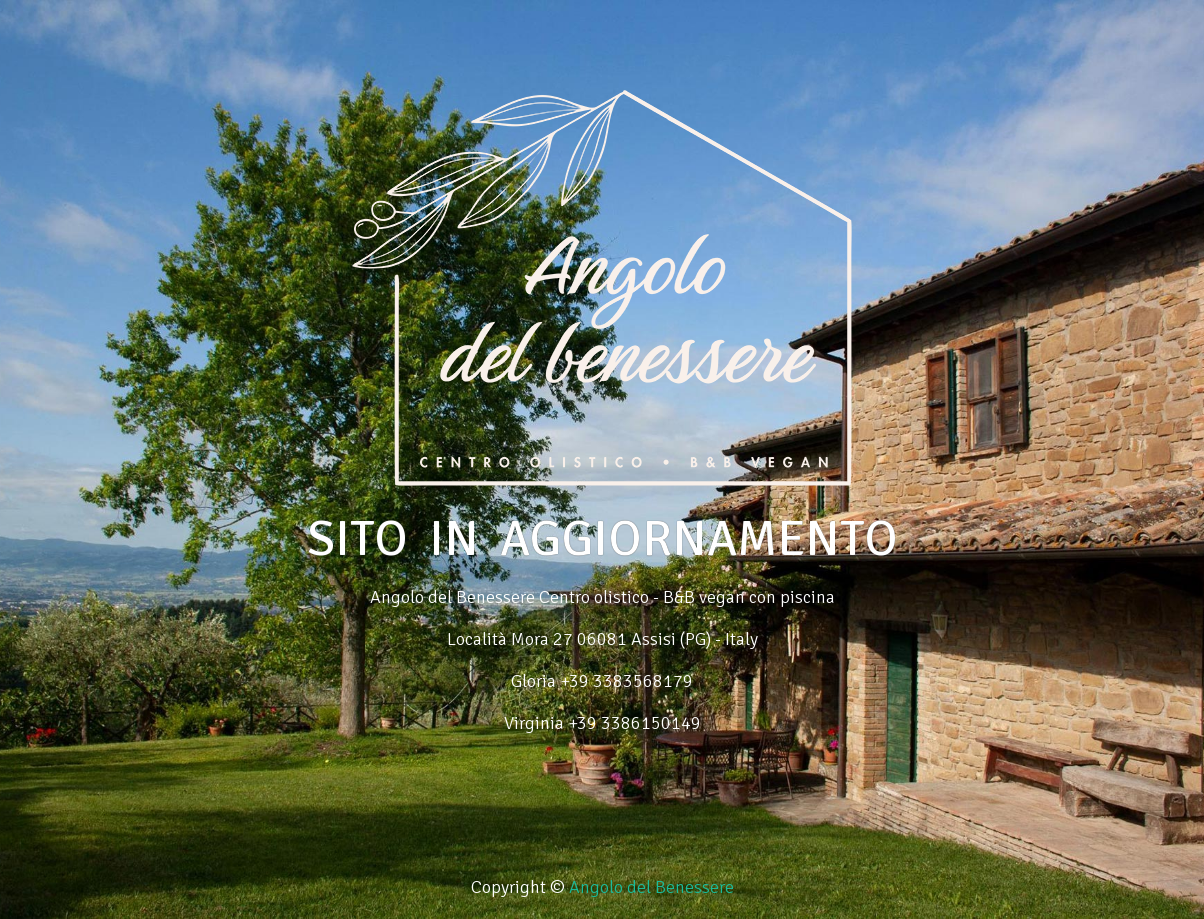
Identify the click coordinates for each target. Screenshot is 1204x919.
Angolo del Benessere (651, 887)
